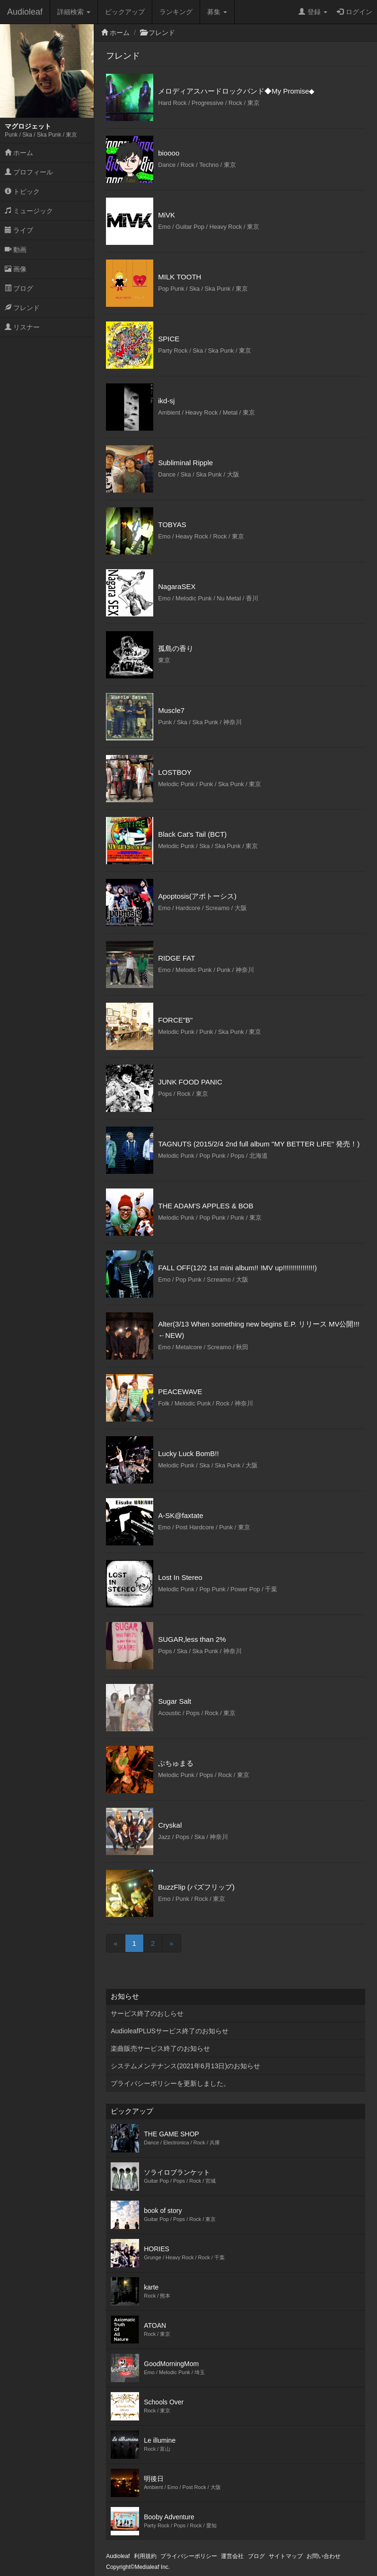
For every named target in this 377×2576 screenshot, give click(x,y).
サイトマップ (286, 2556)
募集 (217, 12)
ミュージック (29, 211)
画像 (15, 269)
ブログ (19, 288)
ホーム (19, 152)
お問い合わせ (324, 2556)
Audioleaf (25, 12)
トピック (22, 191)
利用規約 (145, 2556)
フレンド (22, 308)
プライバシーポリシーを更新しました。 (170, 2083)
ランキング (176, 12)
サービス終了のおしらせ (147, 2013)
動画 (15, 249)
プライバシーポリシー (188, 2556)
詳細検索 (73, 12)
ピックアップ (125, 12)
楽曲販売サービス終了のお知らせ (160, 2048)
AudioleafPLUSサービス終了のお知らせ (169, 2031)
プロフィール (29, 172)
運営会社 (232, 2556)
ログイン (354, 12)
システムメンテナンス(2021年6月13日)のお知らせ (185, 2066)
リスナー (22, 327)
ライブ (19, 230)
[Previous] (115, 1943)
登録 (312, 12)
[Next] (171, 1943)
